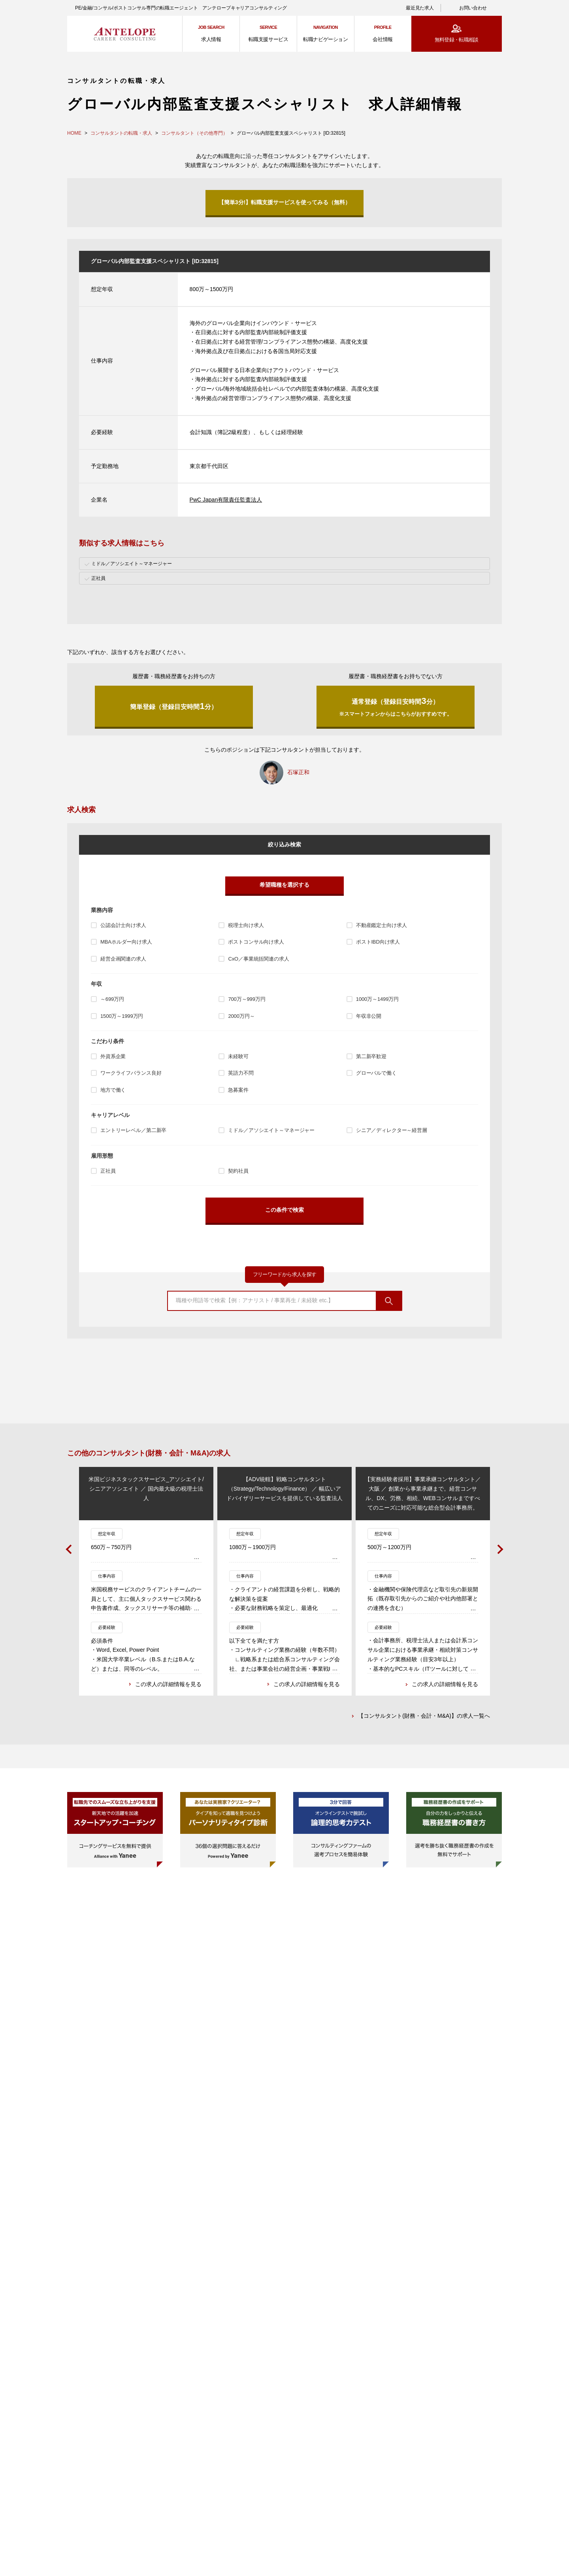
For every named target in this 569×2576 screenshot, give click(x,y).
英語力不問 (240, 1073)
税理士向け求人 (246, 925)
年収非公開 (368, 1016)
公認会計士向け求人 (123, 925)
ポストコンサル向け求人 (256, 942)
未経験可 (238, 1056)
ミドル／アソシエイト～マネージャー (271, 1130)
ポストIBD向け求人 (378, 942)
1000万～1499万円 (377, 999)
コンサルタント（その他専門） (194, 133)
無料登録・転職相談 (457, 40)
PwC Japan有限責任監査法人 (226, 499)
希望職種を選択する (284, 885)
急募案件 (238, 1090)
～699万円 (112, 999)
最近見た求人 (419, 8)
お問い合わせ (473, 8)
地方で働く (113, 1090)
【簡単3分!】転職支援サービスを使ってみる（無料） (284, 202)
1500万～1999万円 (121, 1016)
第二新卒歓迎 (371, 1056)
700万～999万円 (246, 999)
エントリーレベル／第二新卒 (133, 1130)
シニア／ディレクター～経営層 (391, 1130)
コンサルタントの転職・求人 (121, 133)
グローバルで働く (376, 1073)
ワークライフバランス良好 (130, 1073)
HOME (74, 133)
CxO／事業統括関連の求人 (258, 959)
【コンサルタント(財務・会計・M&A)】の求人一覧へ (424, 1717)
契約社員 (238, 1171)
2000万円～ (241, 1016)
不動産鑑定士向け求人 (381, 925)
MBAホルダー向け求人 (126, 942)
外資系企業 (113, 1056)
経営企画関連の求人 (123, 959)
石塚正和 (298, 772)
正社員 (108, 1171)
